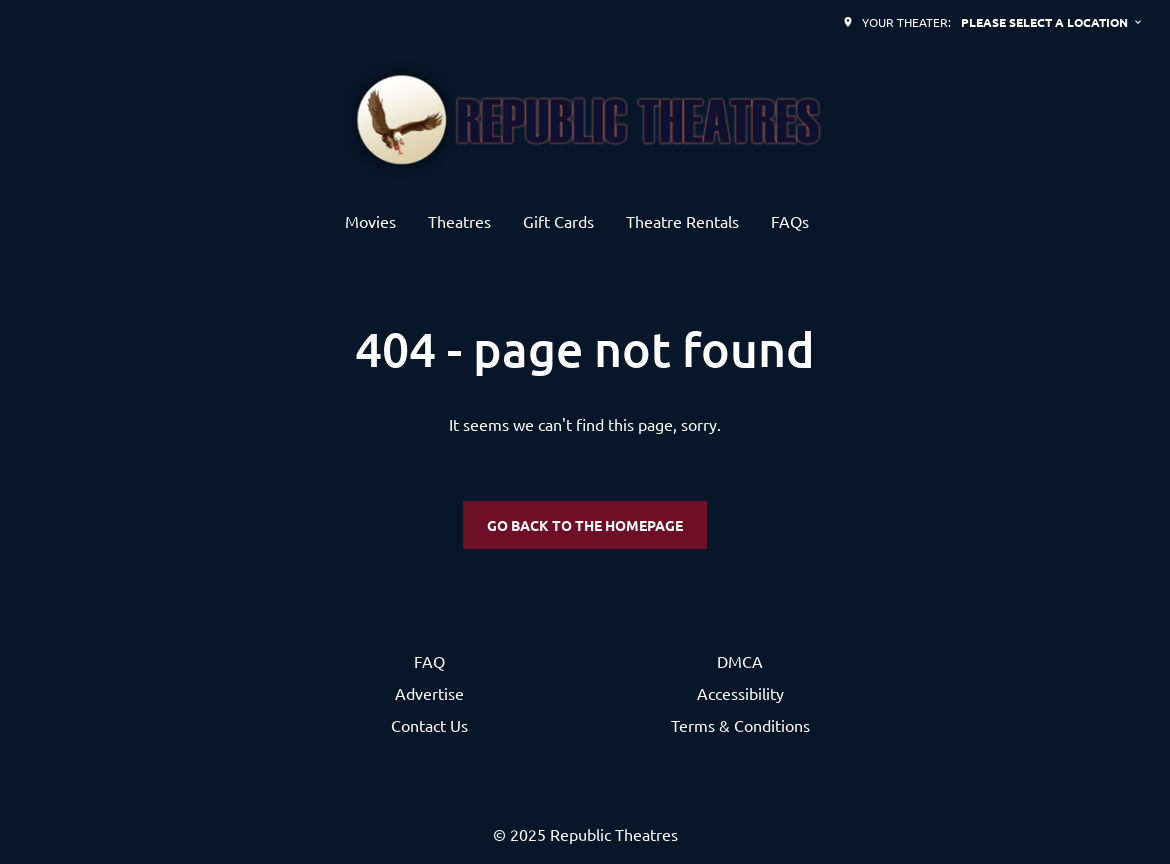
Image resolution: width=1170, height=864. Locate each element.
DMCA (740, 661)
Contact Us (429, 725)
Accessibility (740, 693)
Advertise (429, 693)
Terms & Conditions (740, 725)
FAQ (429, 661)
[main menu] (577, 221)
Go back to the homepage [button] (585, 525)
